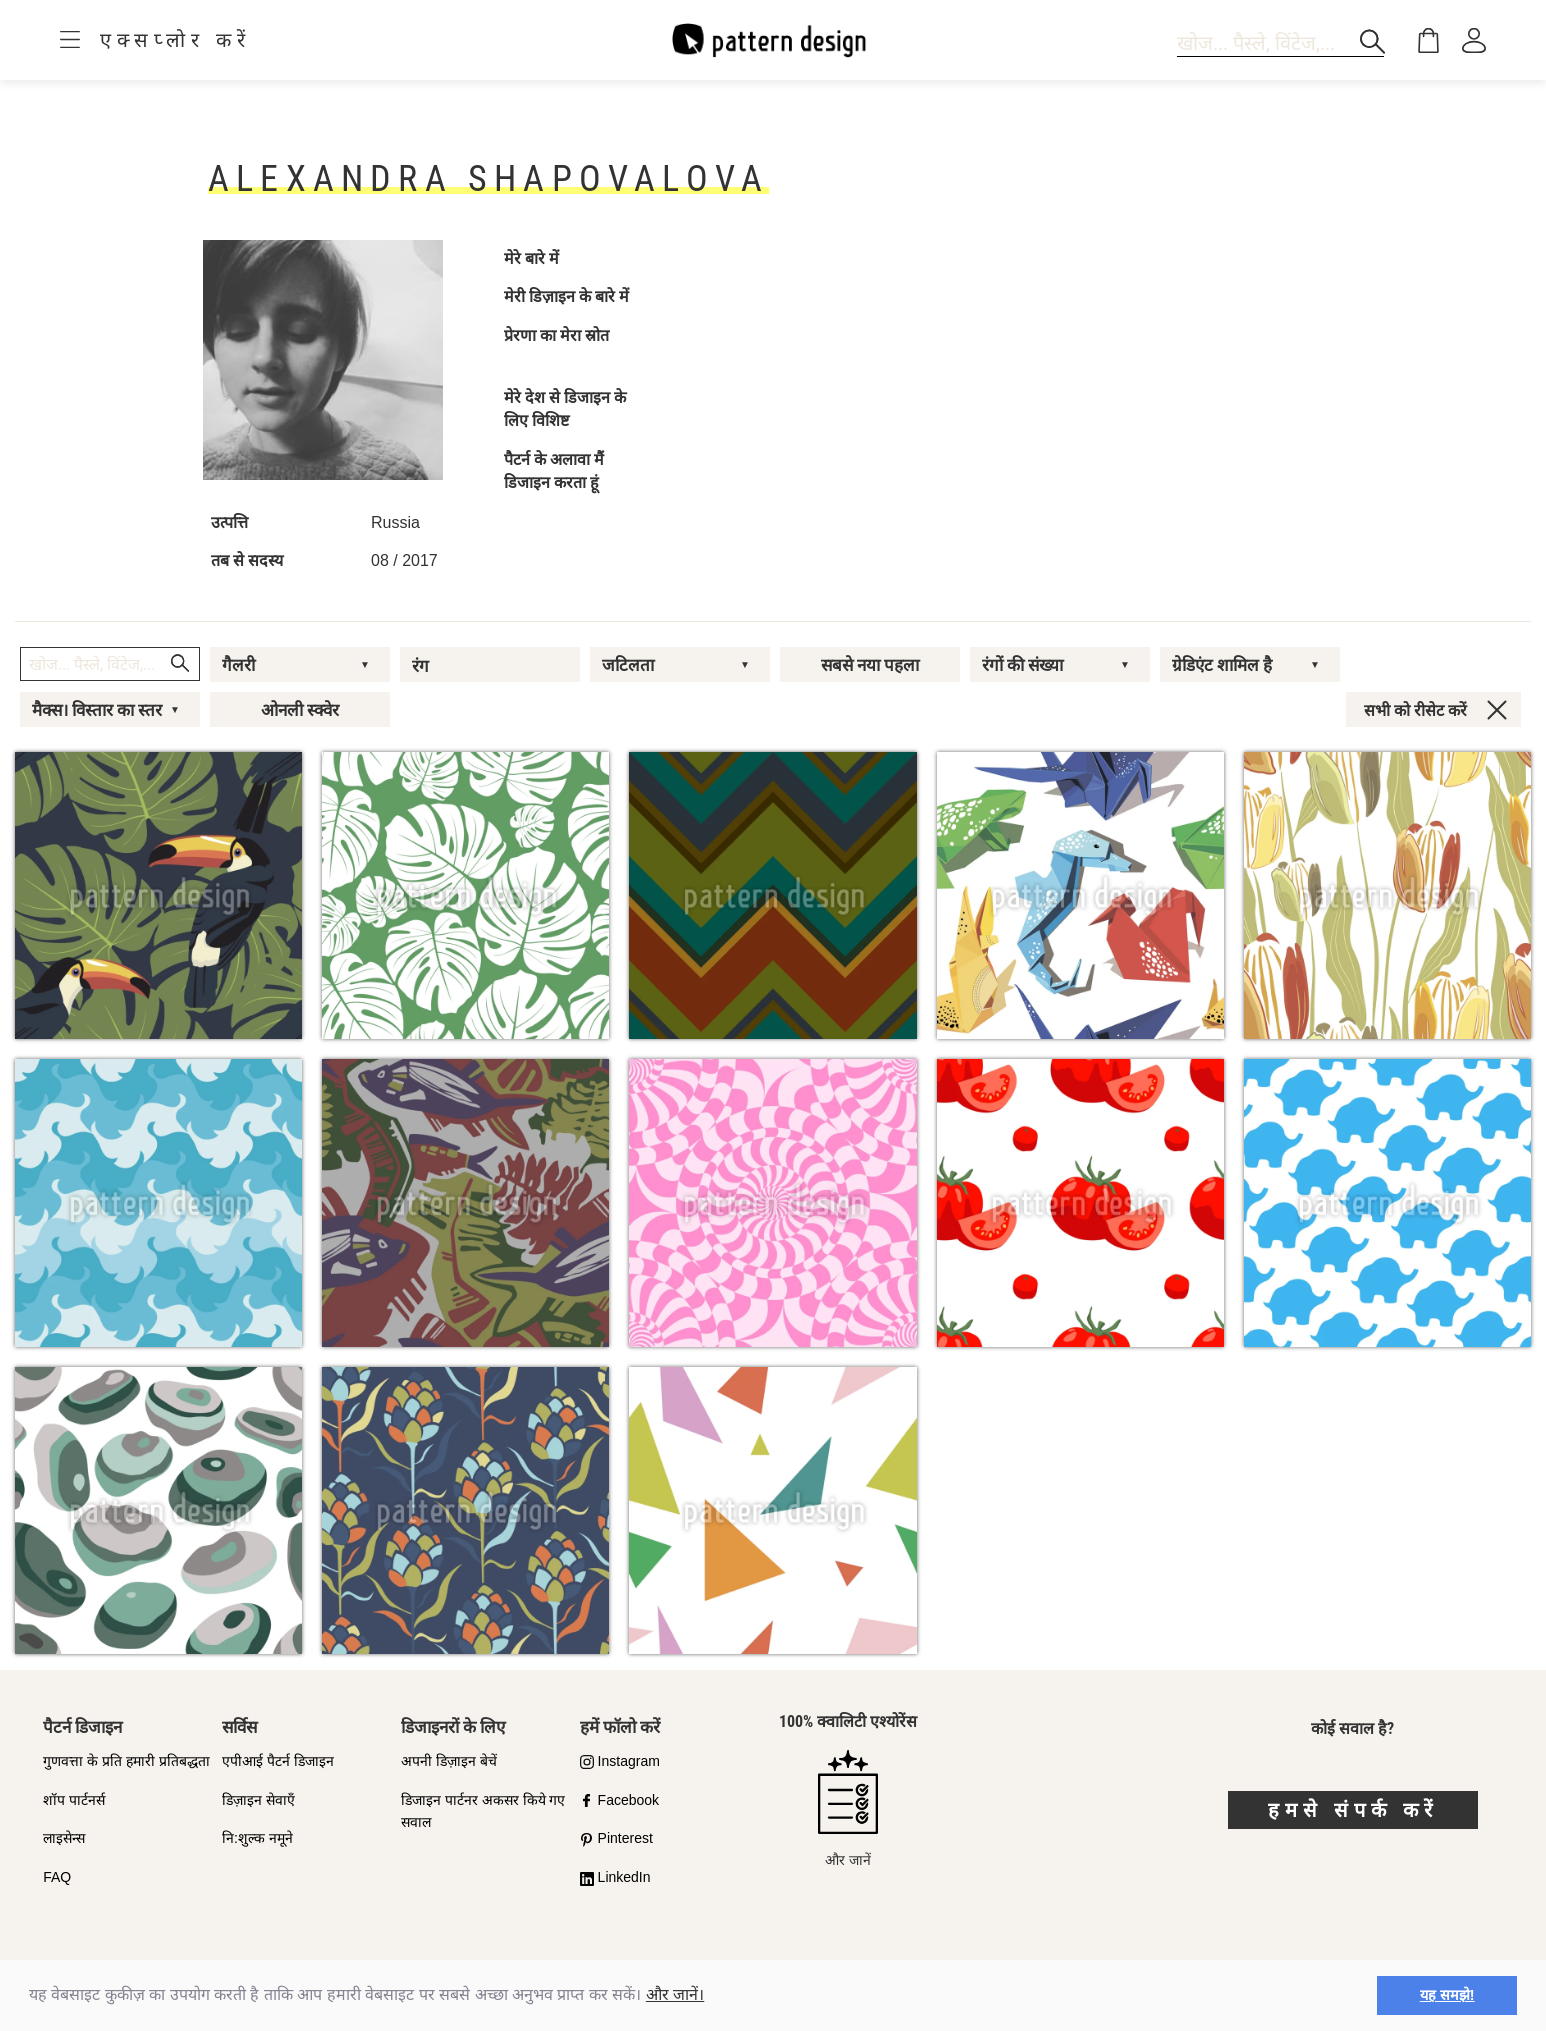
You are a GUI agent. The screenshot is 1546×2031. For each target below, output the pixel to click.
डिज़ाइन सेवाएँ (258, 1800)
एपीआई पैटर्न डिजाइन (278, 1761)
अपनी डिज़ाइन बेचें (449, 1761)
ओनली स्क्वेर (300, 710)
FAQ (57, 1877)
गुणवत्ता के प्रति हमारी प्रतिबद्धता (126, 1761)
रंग (420, 666)
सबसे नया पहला (870, 665)
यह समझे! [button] (1447, 1995)
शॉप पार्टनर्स (74, 1800)
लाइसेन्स (64, 1838)
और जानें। (675, 1994)
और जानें (848, 1808)
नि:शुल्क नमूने (257, 1838)
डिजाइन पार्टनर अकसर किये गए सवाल (483, 1811)
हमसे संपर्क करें (1353, 1810)
